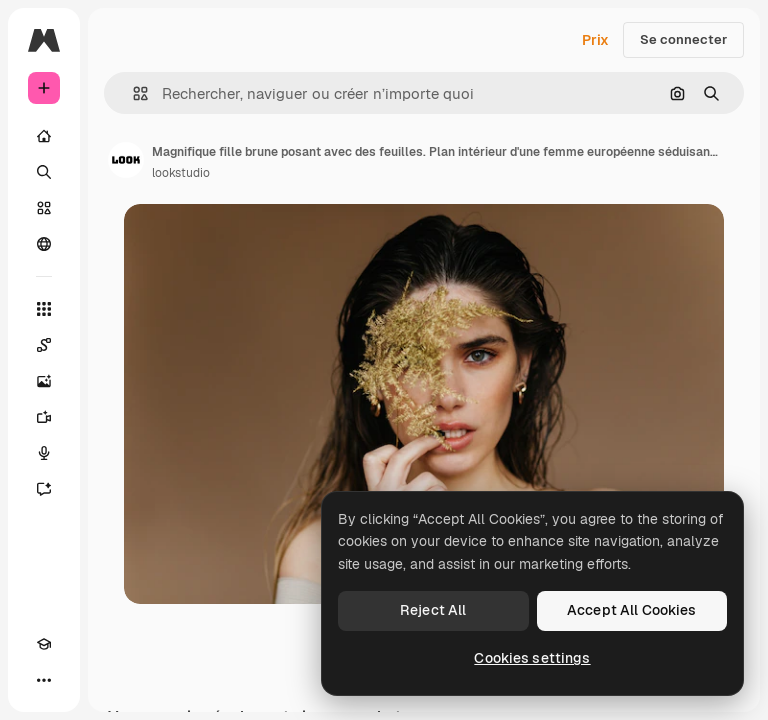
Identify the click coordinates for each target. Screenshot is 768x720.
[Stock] (44, 208)
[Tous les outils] (44, 309)
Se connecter (683, 39)
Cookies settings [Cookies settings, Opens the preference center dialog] (532, 658)
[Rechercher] (44, 172)
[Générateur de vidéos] (44, 417)
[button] (132, 93)
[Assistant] (44, 489)
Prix (595, 40)
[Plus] (44, 680)
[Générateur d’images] (44, 381)
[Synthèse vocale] (44, 453)
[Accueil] (44, 136)
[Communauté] (44, 244)
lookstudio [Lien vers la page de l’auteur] (181, 173)
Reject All (433, 610)
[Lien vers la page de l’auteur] (126, 160)
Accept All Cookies (632, 610)
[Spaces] (44, 345)
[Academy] (44, 644)
